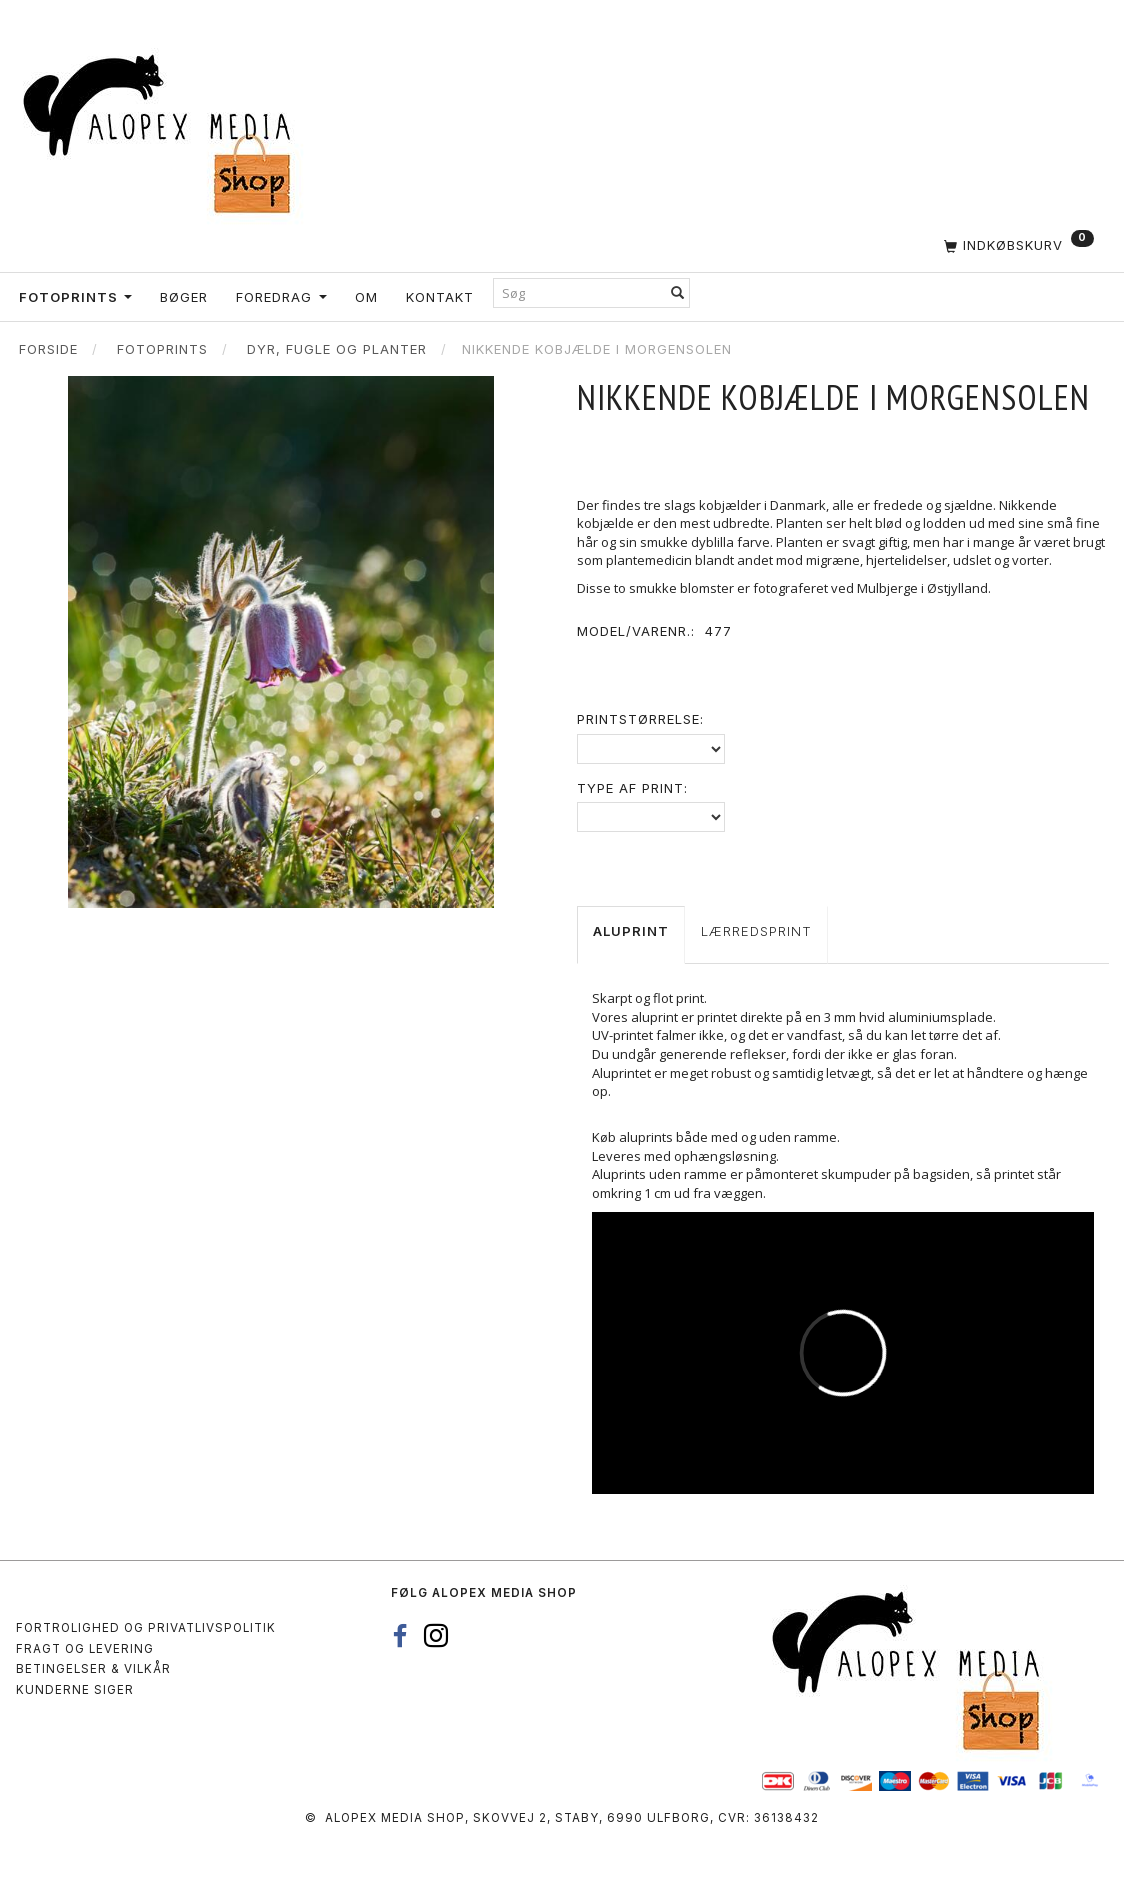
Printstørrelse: (640, 719)
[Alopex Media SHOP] (165, 130)
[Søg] (678, 292)
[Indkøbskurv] (936, 245)
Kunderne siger (75, 1690)
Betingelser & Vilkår (93, 1669)
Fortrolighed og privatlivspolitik (146, 1628)
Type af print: (632, 788)
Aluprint (631, 931)
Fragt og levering (85, 1649)
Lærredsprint (756, 931)
